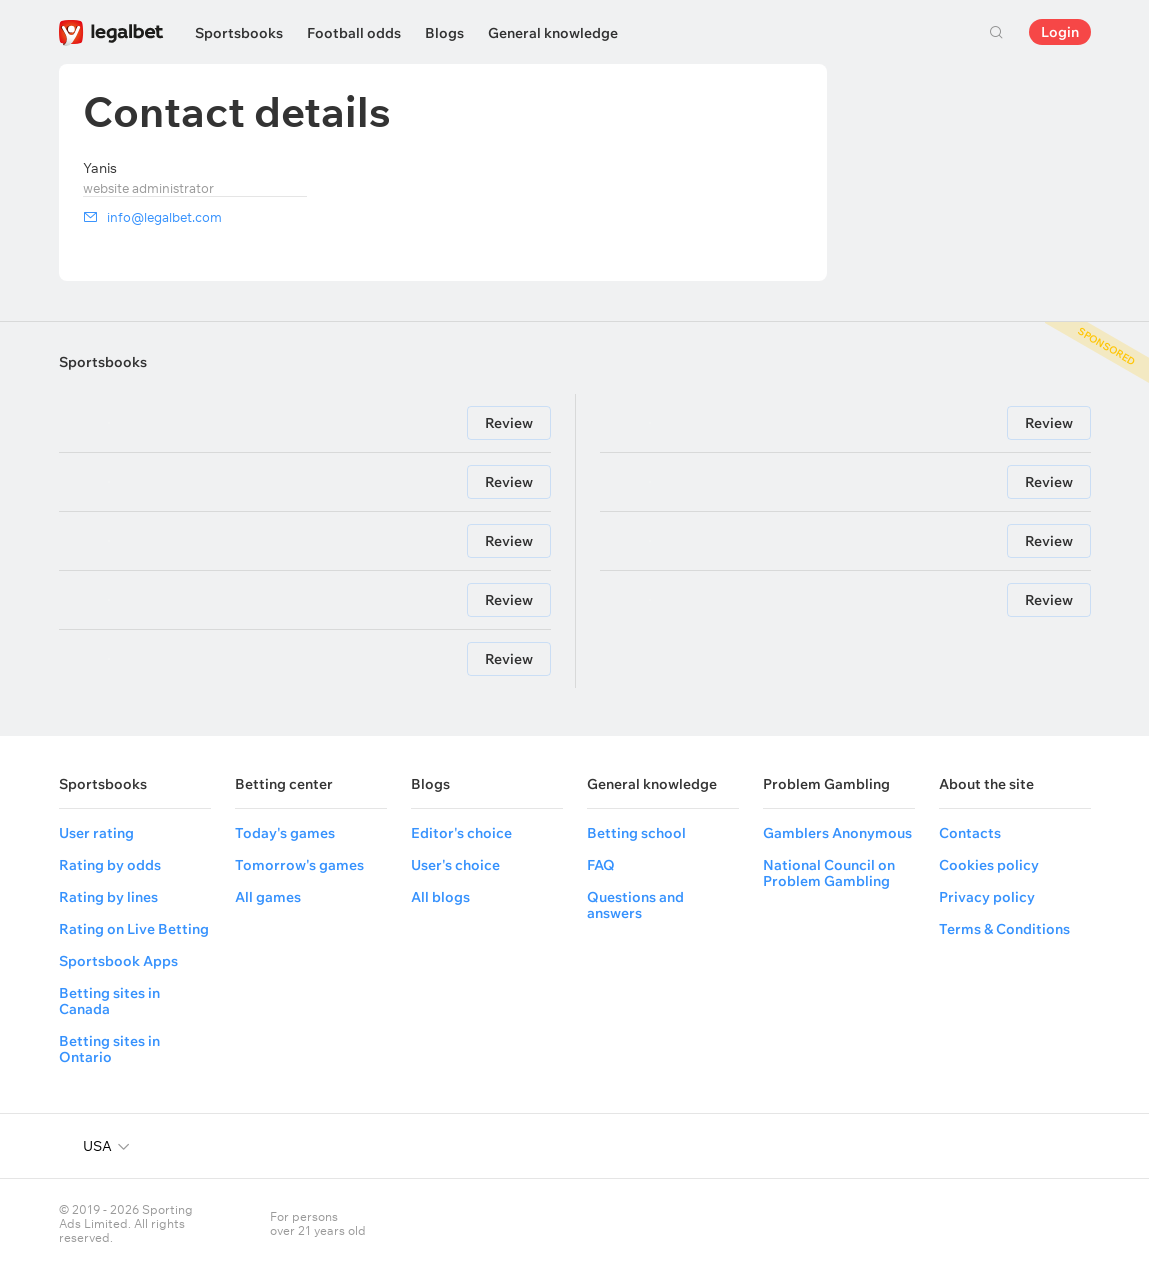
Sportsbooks (239, 33)
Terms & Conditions (1004, 929)
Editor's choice (461, 833)
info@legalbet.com (164, 217)
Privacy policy (987, 897)
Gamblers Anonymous (837, 833)
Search (997, 32)
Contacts (970, 833)
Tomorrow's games (299, 865)
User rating (96, 833)
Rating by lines (108, 897)
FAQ (601, 865)
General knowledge (553, 33)
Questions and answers (635, 905)
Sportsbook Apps (118, 961)
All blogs (440, 897)
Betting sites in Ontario (109, 1049)
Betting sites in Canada (109, 1001)
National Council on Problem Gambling (829, 873)
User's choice (455, 865)
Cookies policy (989, 865)
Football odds (354, 33)
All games (268, 897)
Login (1060, 32)
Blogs (444, 33)
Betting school (636, 833)
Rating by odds (110, 865)
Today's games (285, 833)
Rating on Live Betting (134, 929)
